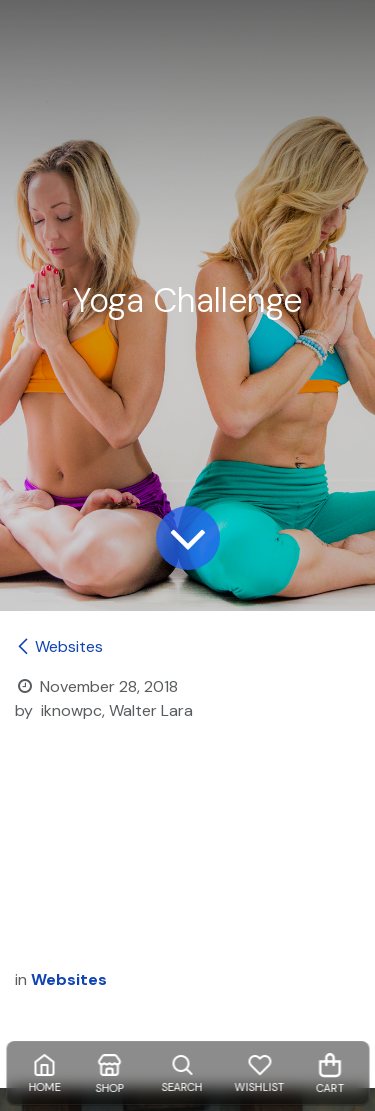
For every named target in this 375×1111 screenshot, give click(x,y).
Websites (59, 646)
